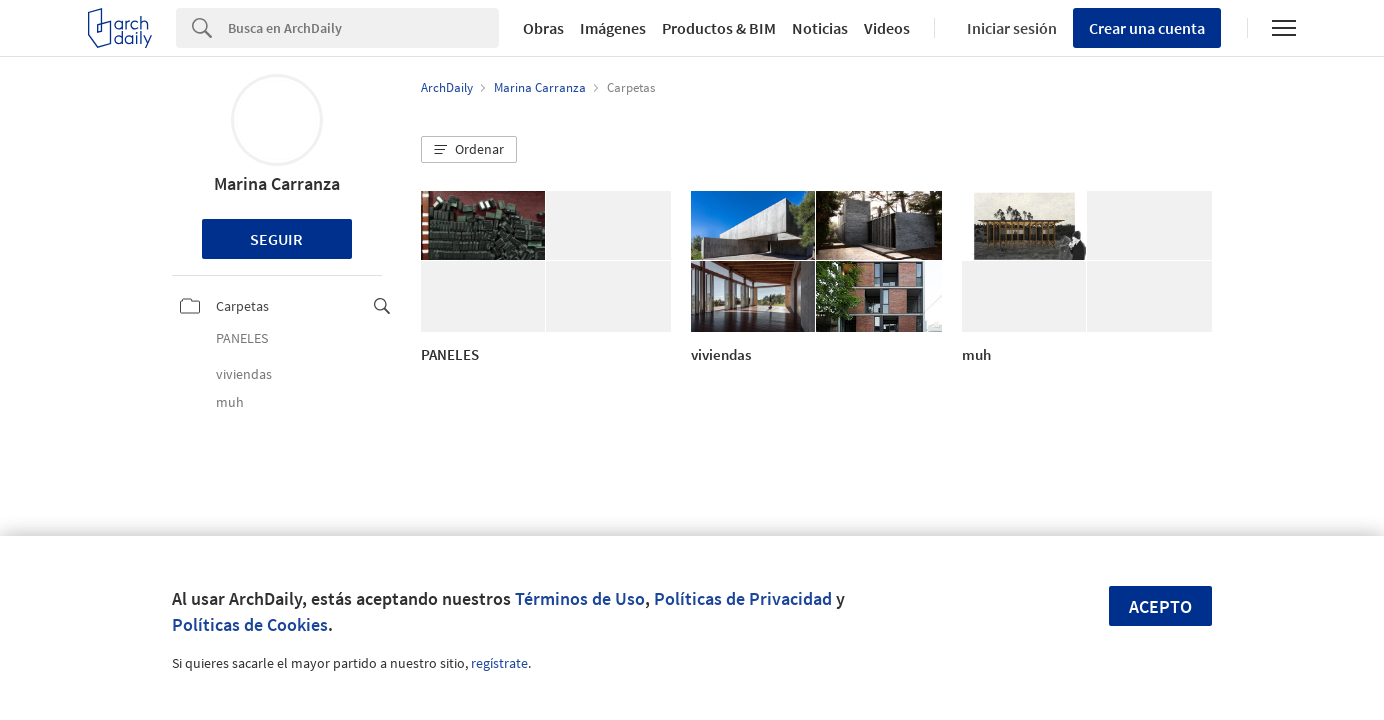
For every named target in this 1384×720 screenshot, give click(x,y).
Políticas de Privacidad (743, 598)
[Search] (363, 28)
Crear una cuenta (1147, 28)
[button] (469, 150)
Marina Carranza (277, 183)
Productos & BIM (719, 28)
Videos (887, 28)
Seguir (276, 239)
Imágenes (613, 28)
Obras (543, 28)
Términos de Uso (580, 598)
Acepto (1160, 606)
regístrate (499, 663)
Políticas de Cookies (250, 624)
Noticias (820, 28)
